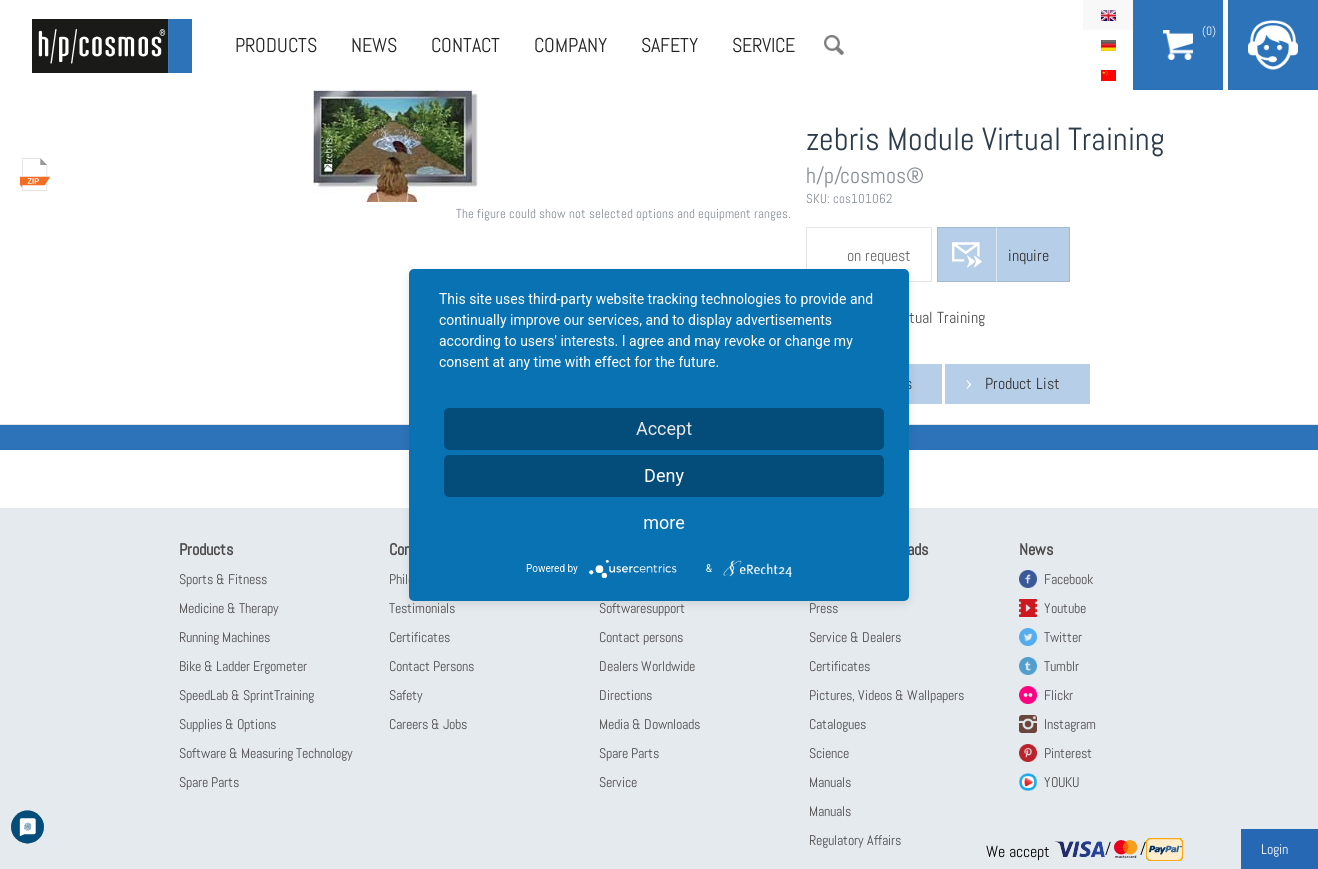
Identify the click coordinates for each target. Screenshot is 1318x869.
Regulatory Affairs (855, 840)
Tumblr (1061, 666)
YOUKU (1061, 782)
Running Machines (224, 637)
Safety (669, 45)
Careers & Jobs (428, 724)
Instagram (1070, 724)
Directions (625, 695)
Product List (1022, 383)
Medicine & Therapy (229, 608)
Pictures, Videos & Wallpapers (886, 695)
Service (763, 45)
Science (829, 753)
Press (823, 608)
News (374, 45)
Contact (465, 45)
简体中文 (1108, 75)
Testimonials (422, 608)
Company (570, 45)
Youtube (1065, 608)
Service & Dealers (855, 637)
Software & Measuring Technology (266, 753)
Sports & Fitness (223, 579)
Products (276, 45)
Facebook (1068, 579)
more (664, 522)
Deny (664, 475)
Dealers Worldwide (647, 666)
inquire (1028, 255)
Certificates (419, 637)
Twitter (1063, 637)
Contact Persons (431, 666)
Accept (664, 428)
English (1108, 15)
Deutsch (1108, 45)
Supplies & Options (227, 724)
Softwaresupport (642, 608)
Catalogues (837, 724)
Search (834, 45)
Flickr (1058, 695)
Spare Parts (209, 782)
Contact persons (641, 637)
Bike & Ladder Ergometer (243, 666)
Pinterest (1068, 753)
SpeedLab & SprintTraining (246, 695)
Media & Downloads (649, 724)
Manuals (830, 782)
